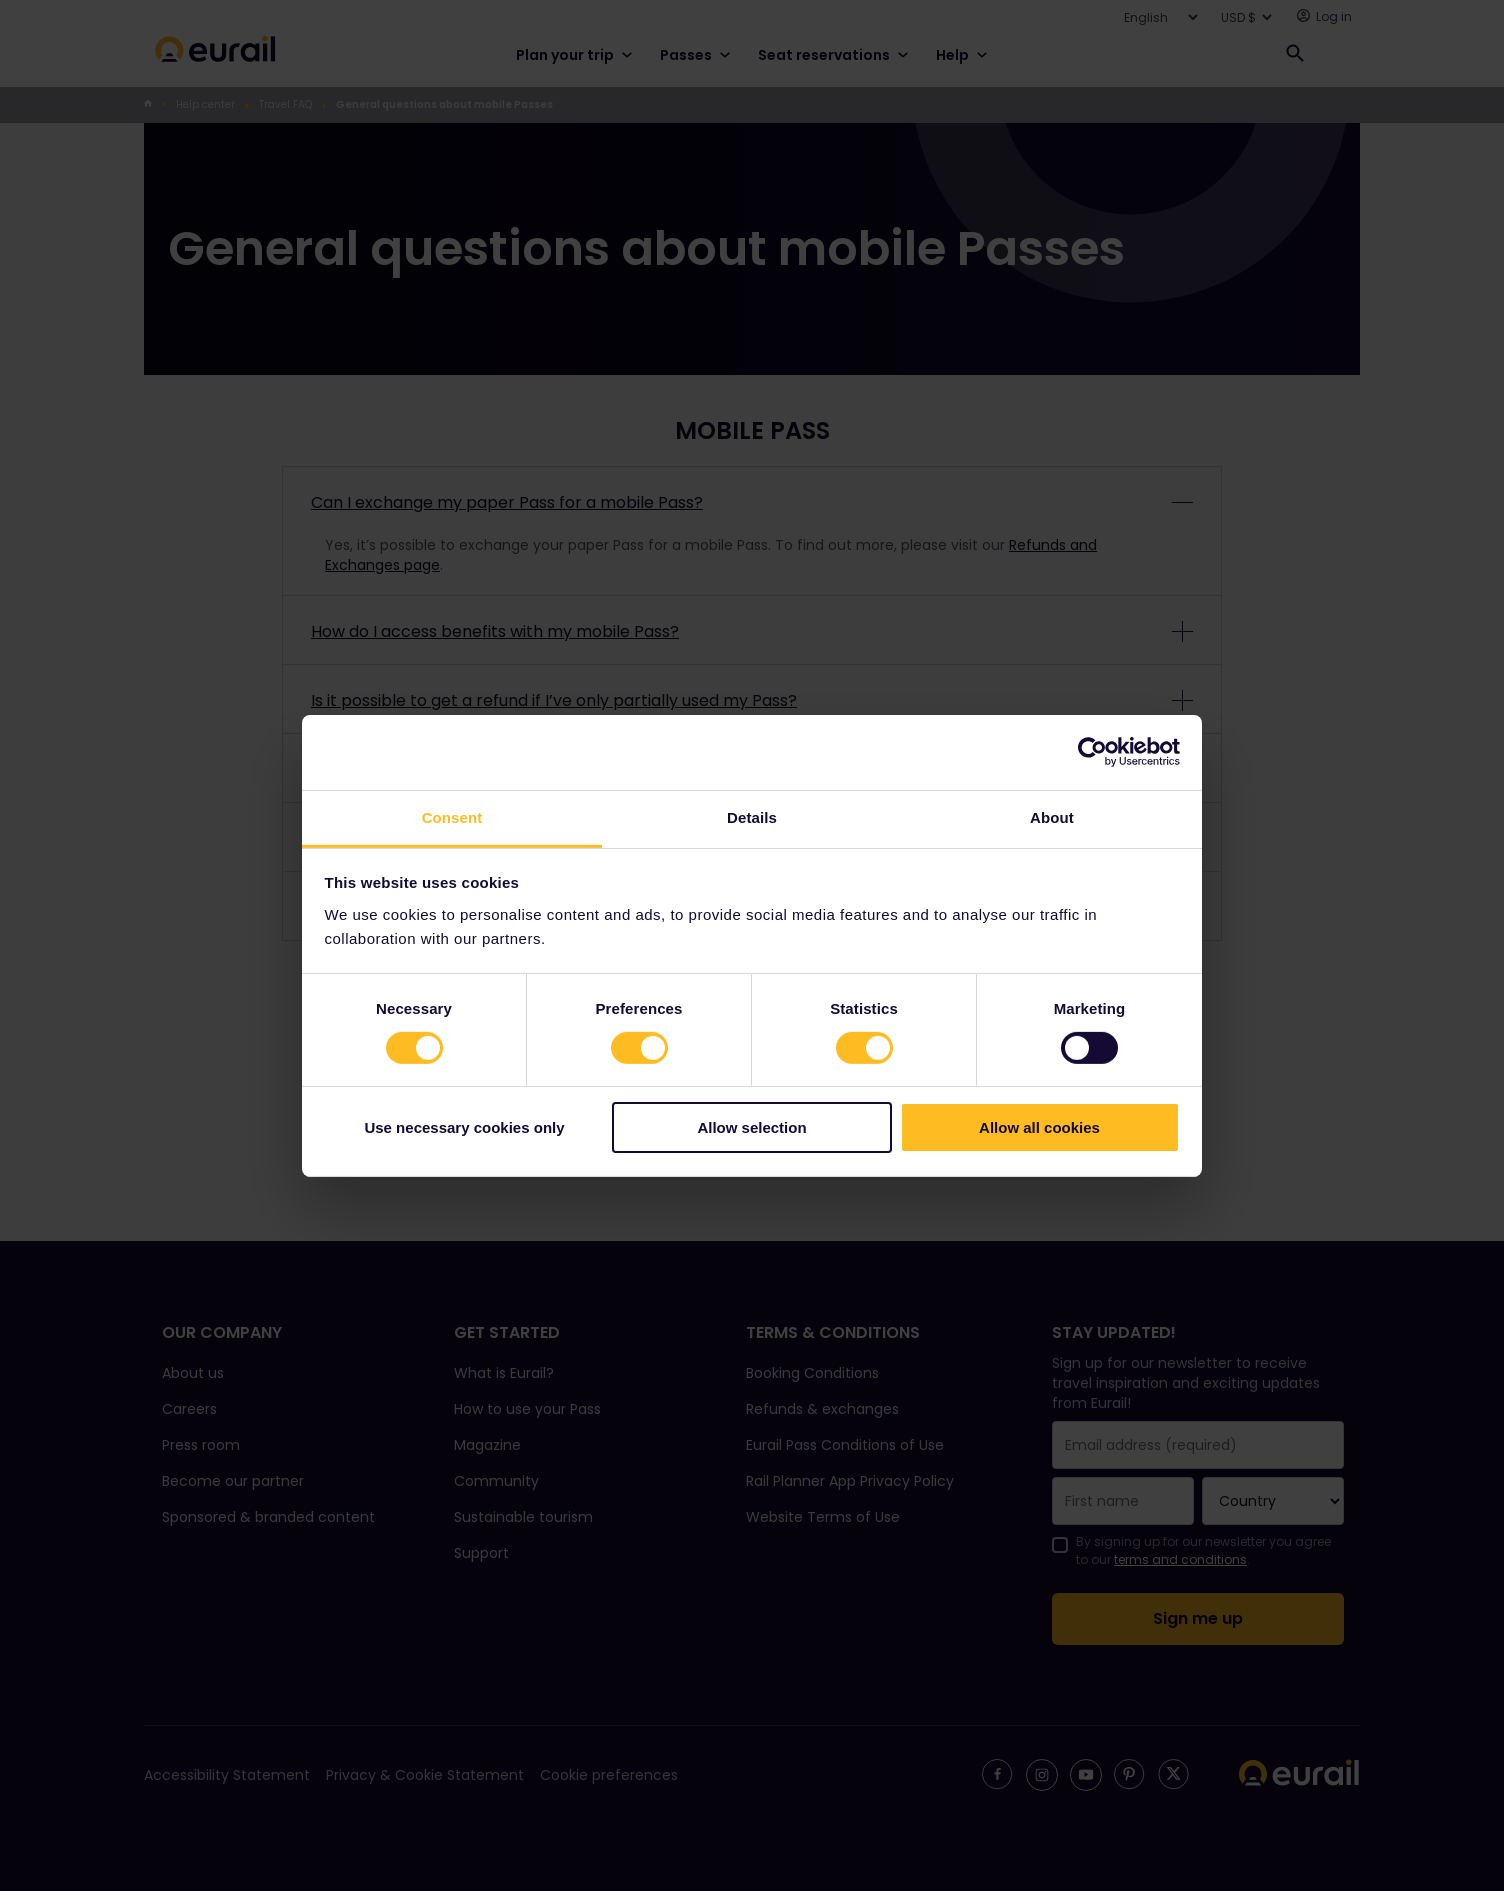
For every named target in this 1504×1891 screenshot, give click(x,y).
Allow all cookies (1039, 1127)
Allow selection (751, 1127)
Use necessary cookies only (464, 1127)
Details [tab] (752, 816)
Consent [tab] (452, 816)
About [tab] (1052, 816)
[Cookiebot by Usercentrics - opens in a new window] (1092, 752)
